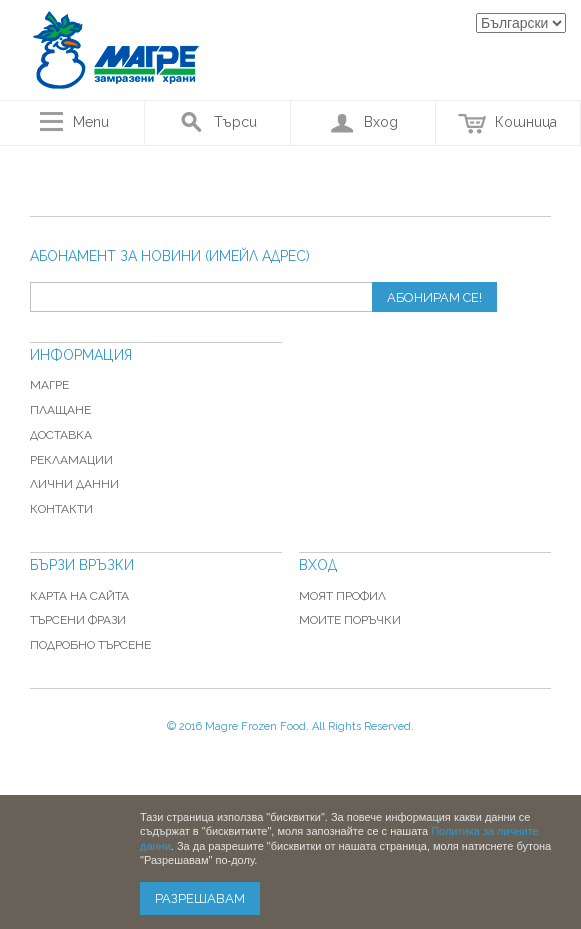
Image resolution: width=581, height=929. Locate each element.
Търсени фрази (78, 620)
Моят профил (342, 596)
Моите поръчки (350, 620)
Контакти (61, 509)
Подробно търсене (90, 645)
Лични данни (74, 484)
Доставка (61, 435)
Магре (49, 385)
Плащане (60, 410)
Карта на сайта (79, 596)
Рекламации (71, 460)
